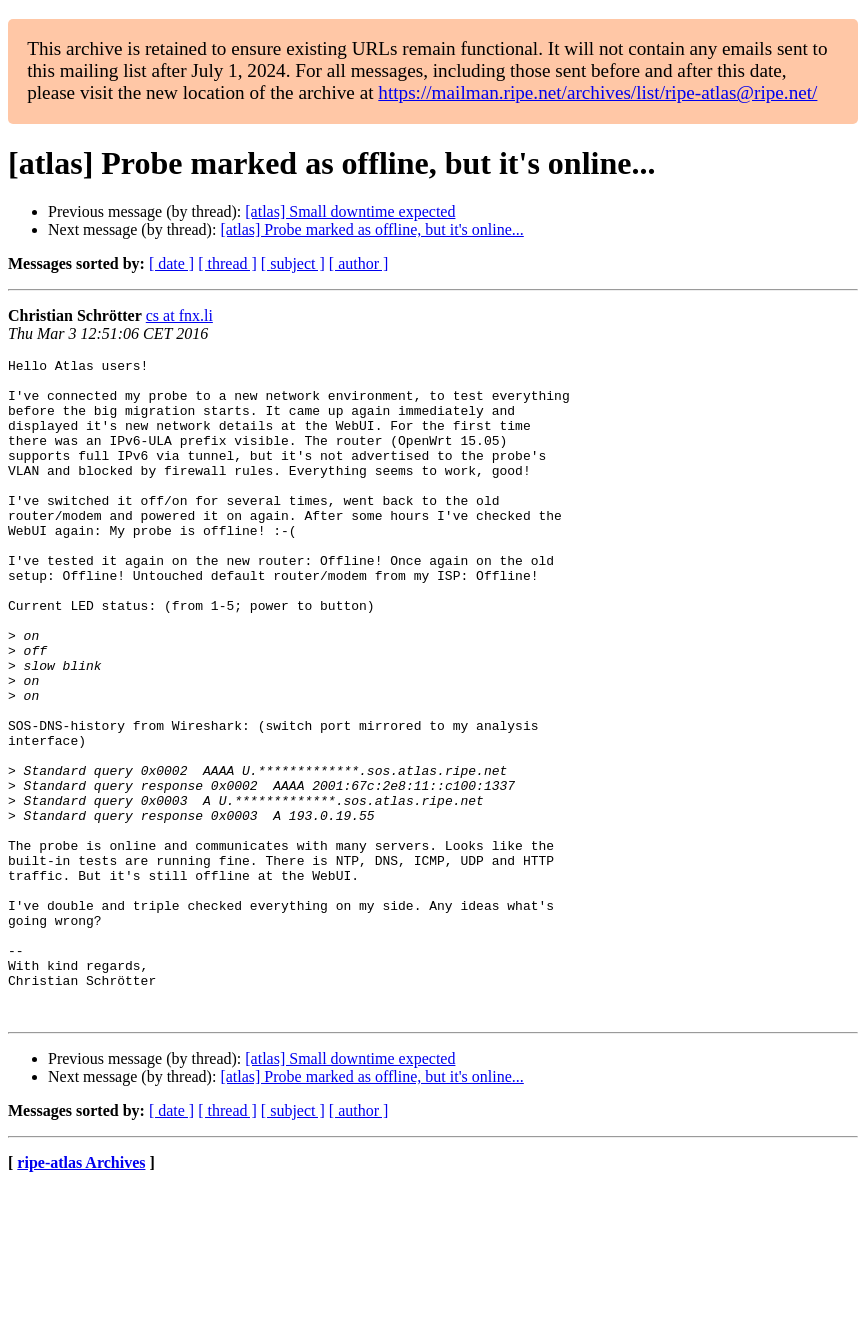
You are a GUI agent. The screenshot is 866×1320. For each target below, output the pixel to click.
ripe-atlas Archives (81, 1294)
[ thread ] (227, 263)
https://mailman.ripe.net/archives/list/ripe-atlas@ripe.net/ (597, 92)
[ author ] (359, 263)
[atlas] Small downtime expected (350, 211)
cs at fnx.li (179, 315)
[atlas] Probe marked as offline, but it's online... (371, 229)
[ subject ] (293, 263)
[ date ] (171, 263)
